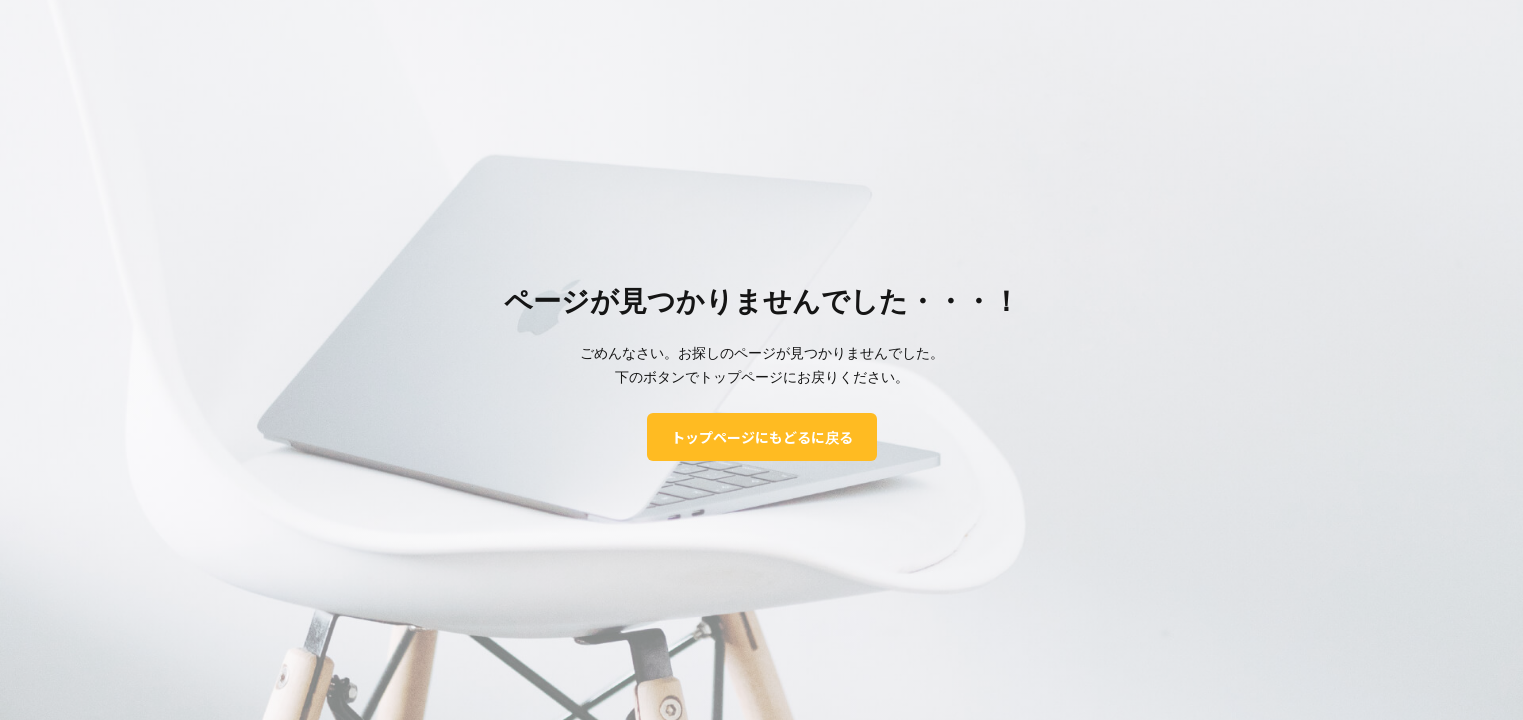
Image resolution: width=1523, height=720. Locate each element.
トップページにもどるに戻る (762, 437)
